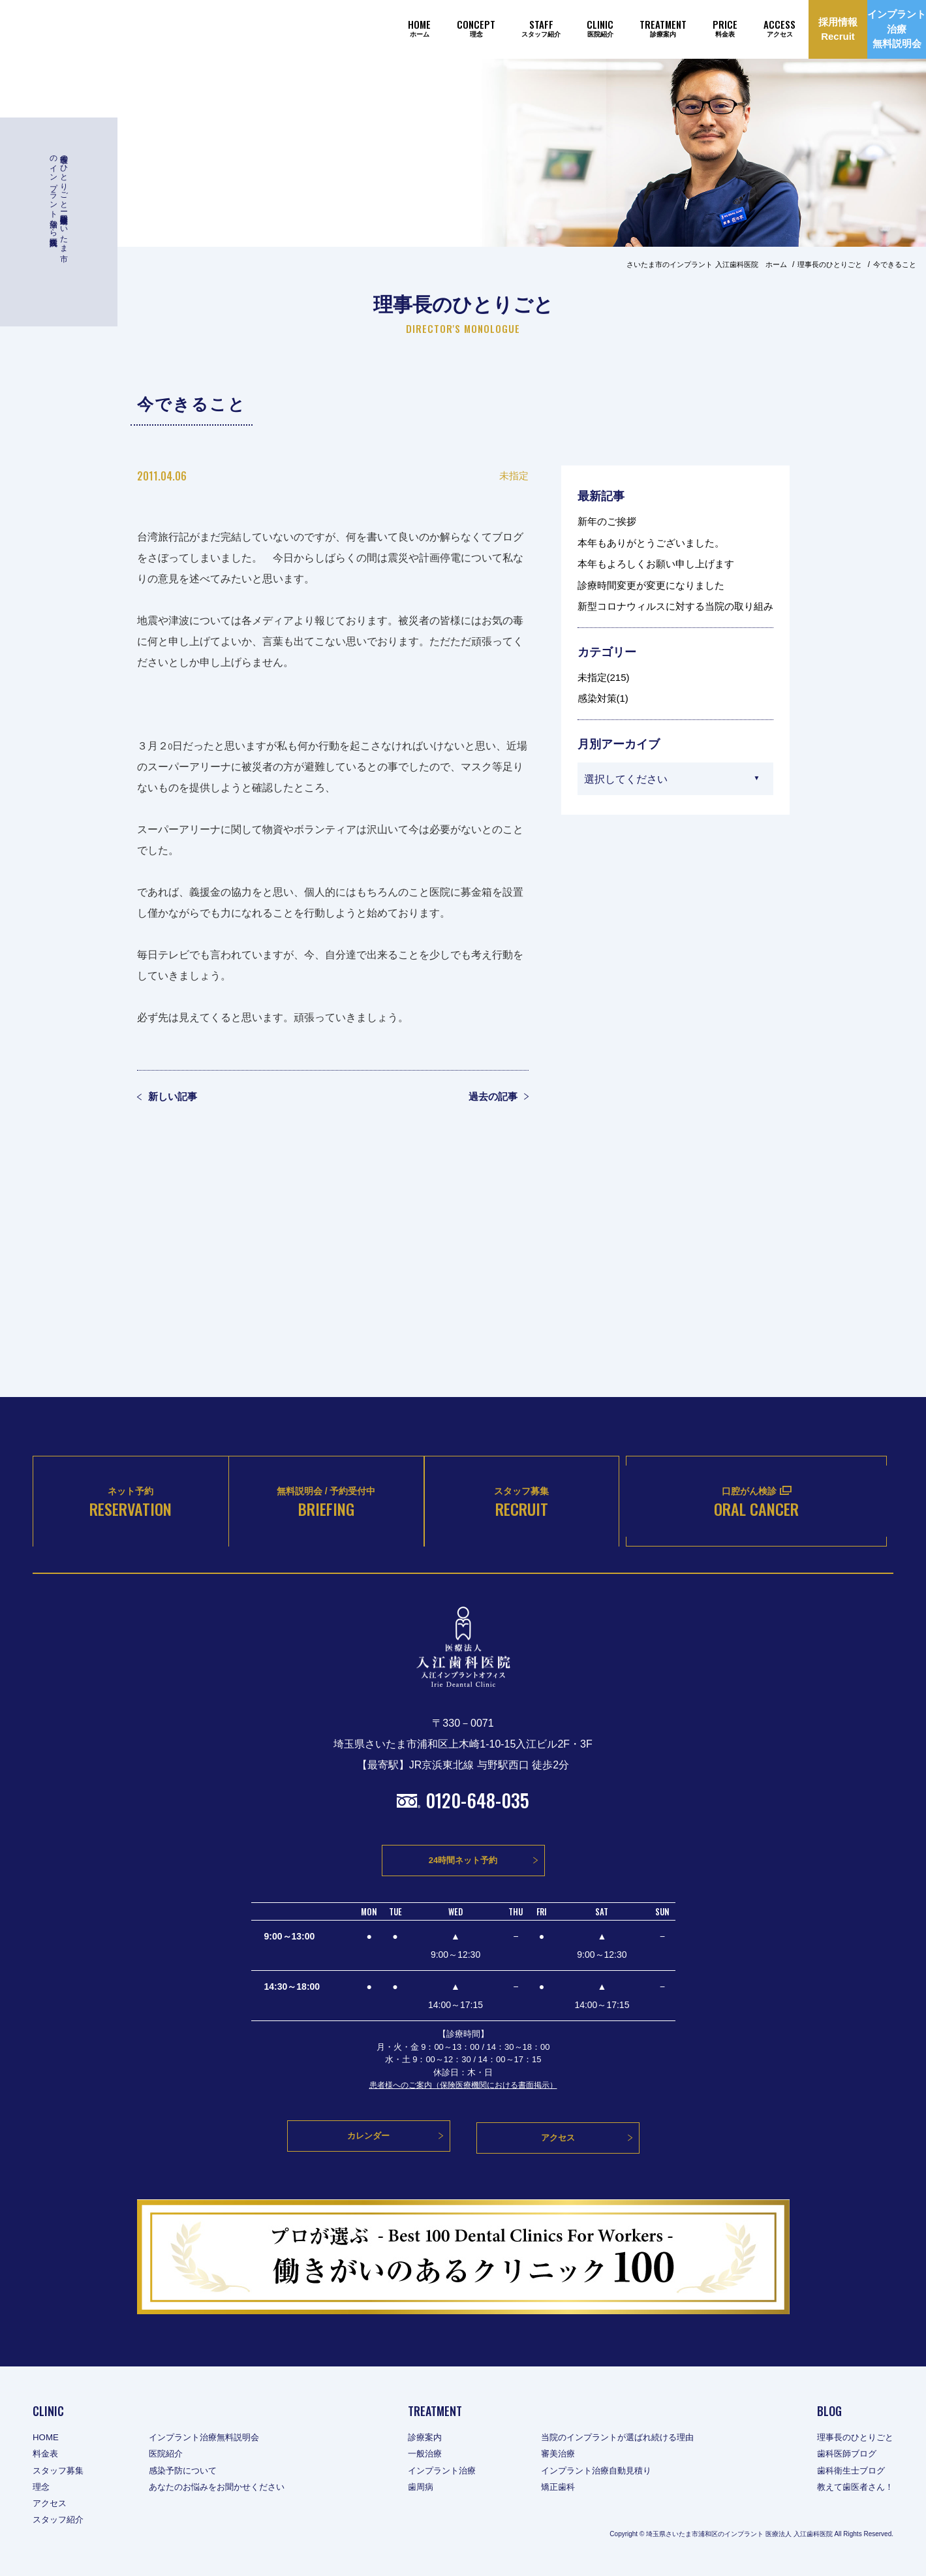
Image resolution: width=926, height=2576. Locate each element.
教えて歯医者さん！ (852, 2489)
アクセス (51, 2505)
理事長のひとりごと (852, 2439)
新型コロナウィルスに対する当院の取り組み (675, 606)
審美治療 (560, 2456)
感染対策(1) (603, 698)
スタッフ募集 (60, 2472)
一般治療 (422, 2456)
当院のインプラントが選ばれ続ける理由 (624, 2439)
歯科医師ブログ (843, 2456)
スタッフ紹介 (60, 2522)
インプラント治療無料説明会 (212, 2439)
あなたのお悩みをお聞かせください (226, 2489)
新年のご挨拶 (607, 521)
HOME (46, 2439)
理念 (42, 2489)
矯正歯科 (560, 2489)
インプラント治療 (440, 2472)
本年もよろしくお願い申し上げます (656, 563)
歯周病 (417, 2489)
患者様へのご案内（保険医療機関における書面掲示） (463, 2092)
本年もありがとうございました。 (651, 542)
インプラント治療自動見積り (601, 2472)
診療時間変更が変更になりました (651, 585)
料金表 (46, 2456)
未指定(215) (604, 677)
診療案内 (422, 2439)
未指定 (514, 475)
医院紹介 (171, 2456)
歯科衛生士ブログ (847, 2472)
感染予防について (189, 2472)
